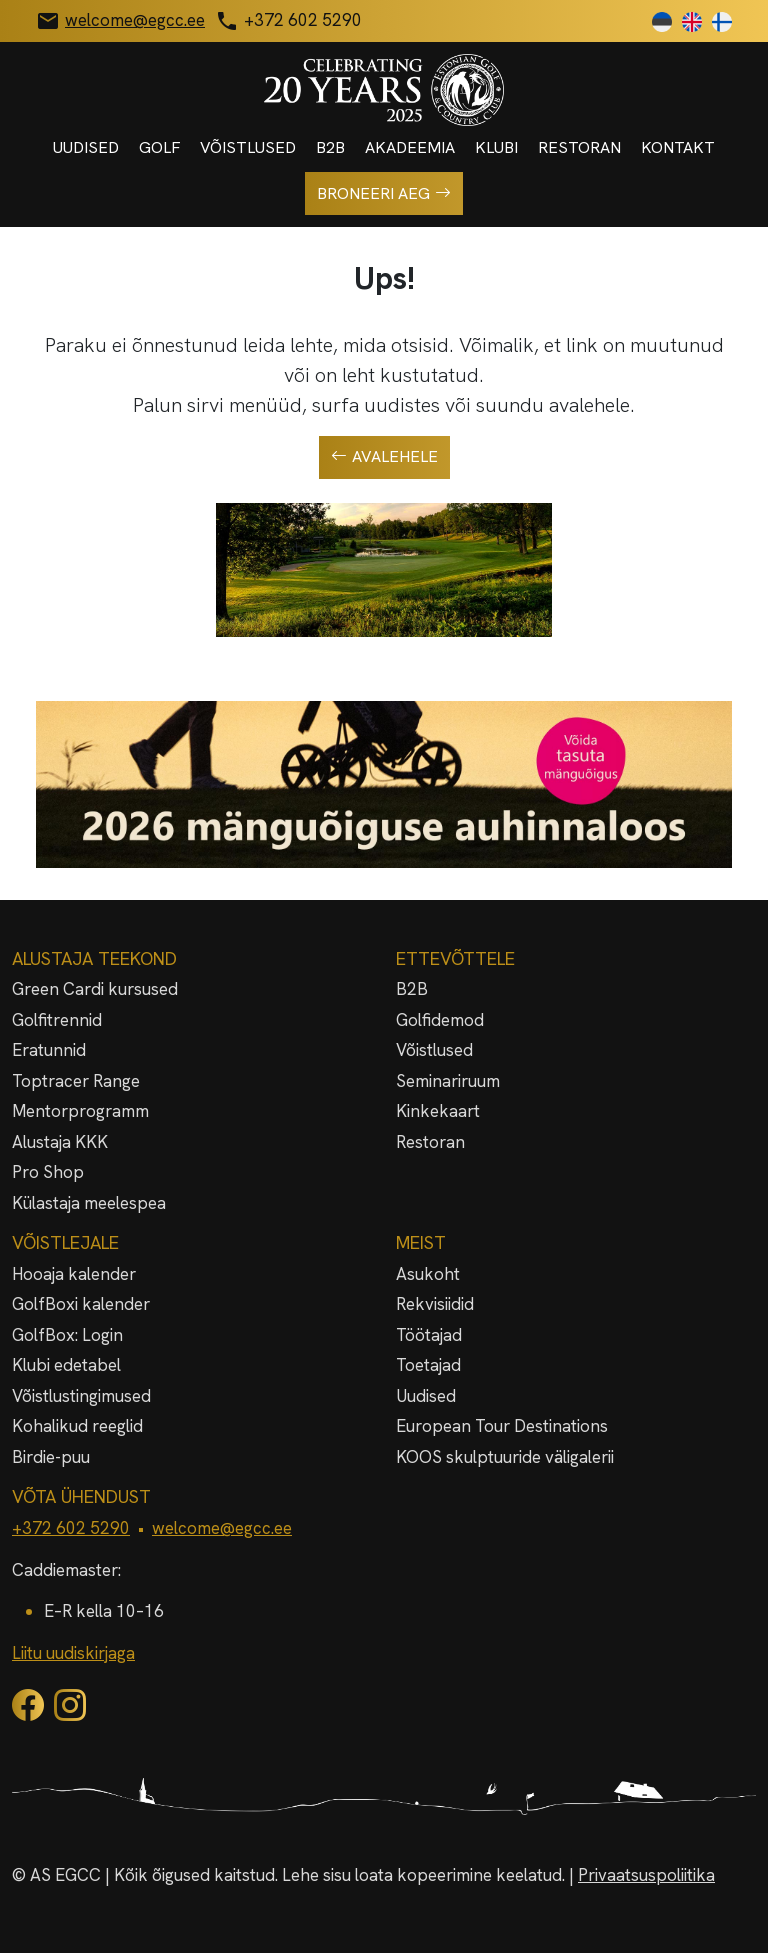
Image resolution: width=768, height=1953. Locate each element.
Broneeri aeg (384, 194)
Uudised (86, 147)
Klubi (496, 147)
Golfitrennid (57, 1020)
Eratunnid (49, 1050)
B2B (330, 147)
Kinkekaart (438, 1111)
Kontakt (678, 147)
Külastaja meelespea (89, 1203)
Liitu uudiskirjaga (73, 1653)
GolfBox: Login (67, 1335)
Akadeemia (410, 147)
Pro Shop (48, 1172)
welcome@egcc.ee (222, 1528)
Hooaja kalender (74, 1274)
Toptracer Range (76, 1081)
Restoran (579, 147)
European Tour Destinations (502, 1426)
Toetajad (428, 1365)
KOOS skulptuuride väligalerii (505, 1457)
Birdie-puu (51, 1457)
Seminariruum (448, 1081)
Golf (159, 147)
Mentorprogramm (80, 1111)
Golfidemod (440, 1020)
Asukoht (428, 1274)
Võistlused (248, 147)
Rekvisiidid (435, 1304)
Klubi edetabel (66, 1365)
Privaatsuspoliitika (646, 1875)
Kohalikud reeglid (77, 1426)
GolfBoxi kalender (81, 1304)
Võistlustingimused (81, 1396)
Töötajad (429, 1335)
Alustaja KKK (60, 1142)
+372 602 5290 (71, 1528)
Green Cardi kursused (95, 989)
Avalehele (384, 457)
